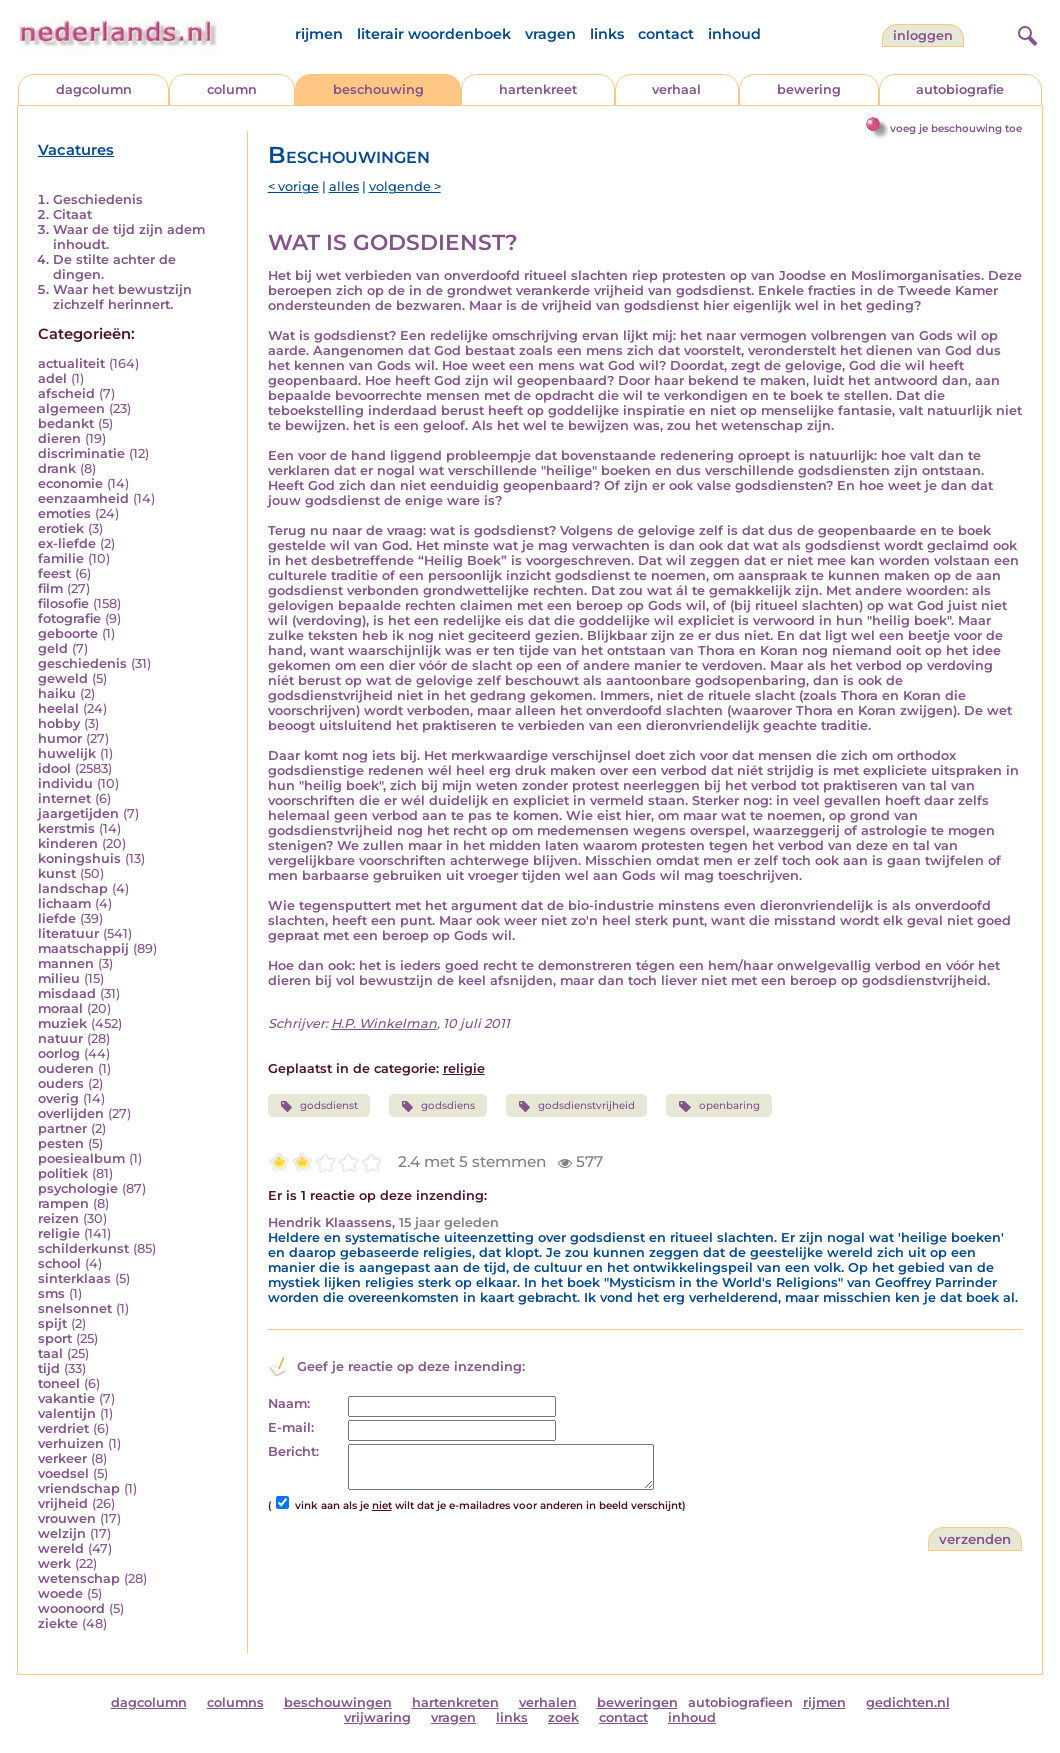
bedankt (66, 423)
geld (53, 648)
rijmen (319, 34)
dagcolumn (94, 89)
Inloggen (923, 35)
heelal (58, 708)
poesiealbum (81, 1158)
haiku (57, 693)
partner (62, 1128)
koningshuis (79, 858)
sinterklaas (74, 1278)
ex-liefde (67, 543)
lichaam (64, 903)
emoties (64, 513)
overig (58, 1098)
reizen (58, 1218)
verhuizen (71, 1443)
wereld (61, 1548)
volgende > (405, 186)
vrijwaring (377, 1717)
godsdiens (438, 1106)
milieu (59, 978)
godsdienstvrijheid (576, 1106)
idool (54, 768)
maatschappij (83, 948)
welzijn (62, 1533)
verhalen (548, 1702)
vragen (550, 34)
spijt (52, 1323)
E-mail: (291, 1427)
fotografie (69, 618)
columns (235, 1702)
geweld (63, 678)
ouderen (66, 1068)
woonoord (71, 1608)
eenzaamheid (83, 498)
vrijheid (63, 1503)
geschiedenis (82, 663)
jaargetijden (78, 813)
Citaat (72, 214)
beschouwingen (338, 1702)
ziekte (58, 1623)
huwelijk (67, 753)
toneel (59, 1383)
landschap (73, 888)
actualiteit (71, 363)
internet (64, 798)
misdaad (67, 993)
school (59, 1263)
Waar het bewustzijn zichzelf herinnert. (122, 297)
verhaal (676, 89)
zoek (563, 1717)
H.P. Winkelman (384, 1023)
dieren (59, 438)
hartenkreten (455, 1702)
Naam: (289, 1403)
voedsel (63, 1473)
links (607, 34)
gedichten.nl (908, 1702)
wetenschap (79, 1578)
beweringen (637, 1702)
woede (60, 1593)
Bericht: (293, 1451)
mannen (66, 963)
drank (57, 468)
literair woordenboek (434, 34)
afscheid (66, 393)
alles (344, 186)
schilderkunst (83, 1248)
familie (61, 558)
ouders (61, 1083)
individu (65, 783)
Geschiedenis (98, 199)
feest (54, 573)
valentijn (67, 1413)
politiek (63, 1173)
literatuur (68, 933)
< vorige (293, 186)
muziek (62, 1023)
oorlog (59, 1053)
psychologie (78, 1188)
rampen (63, 1203)
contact (666, 34)
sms (51, 1293)
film (50, 588)
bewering (809, 89)
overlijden (71, 1113)
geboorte (68, 633)
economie (70, 483)
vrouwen (67, 1518)
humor (60, 738)
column (232, 89)
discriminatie (81, 453)
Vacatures (76, 150)
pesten (61, 1143)
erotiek (61, 528)
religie (59, 1233)
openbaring (718, 1106)
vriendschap (79, 1488)
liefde (57, 918)
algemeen (71, 408)
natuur (60, 1038)
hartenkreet (538, 89)
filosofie (63, 603)
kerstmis (66, 828)
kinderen (68, 843)
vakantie (66, 1398)
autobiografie (960, 89)
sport (55, 1338)
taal (50, 1353)
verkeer (62, 1458)
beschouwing (378, 89)
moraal (60, 1008)
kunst (57, 873)
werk (54, 1563)
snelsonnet (75, 1308)
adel (52, 378)
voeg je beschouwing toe (956, 128)
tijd (49, 1368)
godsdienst (319, 1106)
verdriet (63, 1428)
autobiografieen (740, 1702)
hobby (59, 723)
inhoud (734, 34)
